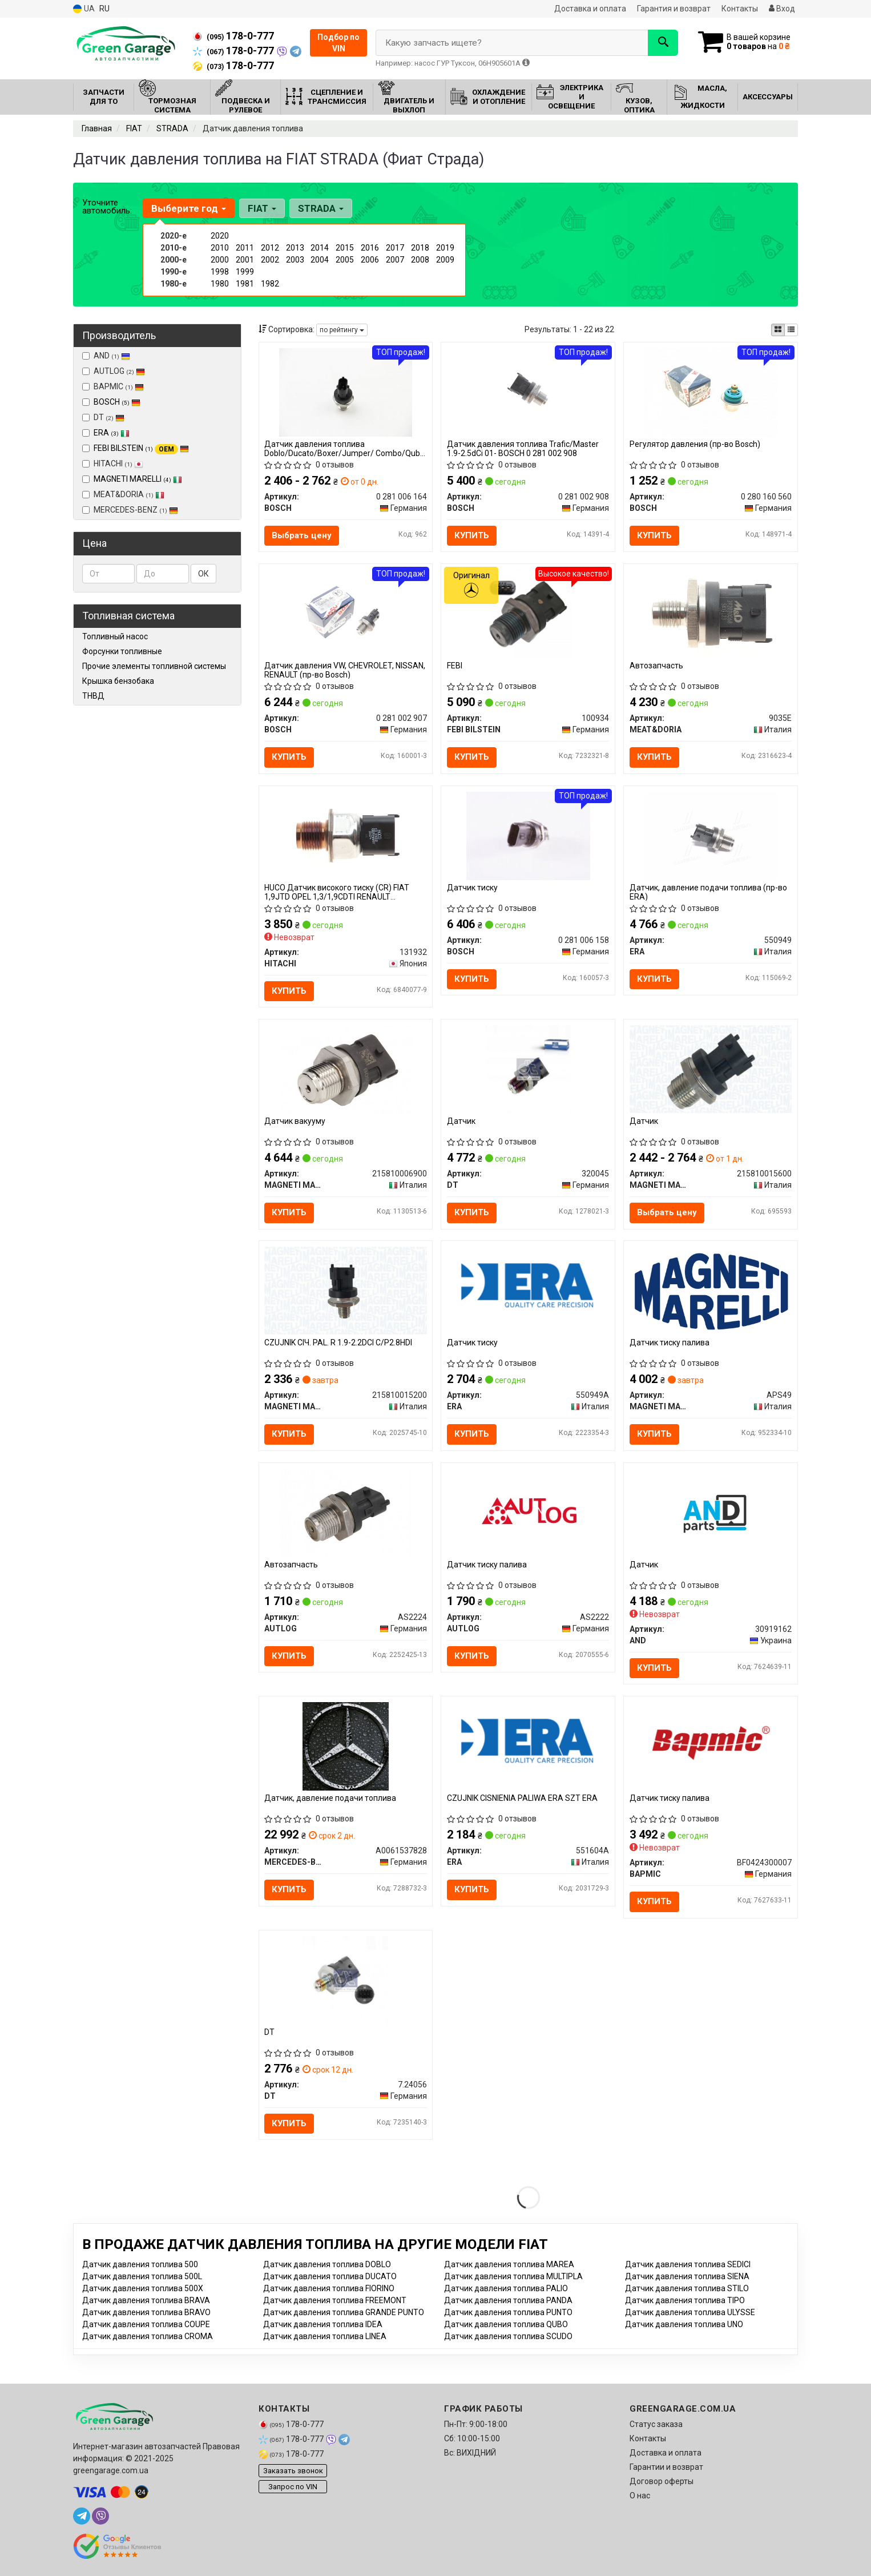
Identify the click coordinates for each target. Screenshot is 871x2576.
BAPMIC (113, 386)
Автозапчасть (656, 665)
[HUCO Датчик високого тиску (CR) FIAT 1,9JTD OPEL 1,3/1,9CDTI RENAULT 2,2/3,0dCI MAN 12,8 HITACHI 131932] (345, 835)
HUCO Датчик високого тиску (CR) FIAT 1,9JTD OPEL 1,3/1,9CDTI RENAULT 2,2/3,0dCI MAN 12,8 (337, 892)
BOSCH (117, 401)
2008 (420, 259)
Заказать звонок (293, 2470)
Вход (782, 8)
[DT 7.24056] (345, 1979)
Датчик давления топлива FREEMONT (334, 2300)
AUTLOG (113, 371)
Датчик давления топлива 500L (142, 2276)
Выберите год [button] (188, 208)
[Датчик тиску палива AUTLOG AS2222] (528, 1512)
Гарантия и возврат (674, 8)
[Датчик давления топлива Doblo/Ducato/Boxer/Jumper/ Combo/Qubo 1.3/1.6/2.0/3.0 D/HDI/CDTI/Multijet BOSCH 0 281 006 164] (345, 391)
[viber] (100, 2516)
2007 (395, 259)
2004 (320, 259)
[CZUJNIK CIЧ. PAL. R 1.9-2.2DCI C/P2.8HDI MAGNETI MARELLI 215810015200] (346, 1290)
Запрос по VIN (292, 2486)
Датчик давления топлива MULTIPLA (513, 2276)
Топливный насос (115, 636)
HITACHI (112, 463)
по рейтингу (342, 330)
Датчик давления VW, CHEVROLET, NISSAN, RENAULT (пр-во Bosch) (345, 670)
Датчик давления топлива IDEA (322, 2324)
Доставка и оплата (590, 8)
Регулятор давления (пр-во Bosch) (695, 444)
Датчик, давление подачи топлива (331, 1798)
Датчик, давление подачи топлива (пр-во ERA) (708, 892)
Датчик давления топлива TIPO (685, 2300)
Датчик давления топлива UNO (684, 2324)
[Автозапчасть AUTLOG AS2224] (345, 1512)
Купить (471, 535)
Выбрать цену (302, 535)
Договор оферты (661, 2481)
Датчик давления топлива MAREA (509, 2264)
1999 (245, 271)
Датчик (461, 1121)
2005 (345, 259)
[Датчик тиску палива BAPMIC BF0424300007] (711, 1740)
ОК (203, 573)
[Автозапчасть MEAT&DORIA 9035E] (710, 613)
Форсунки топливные (122, 651)
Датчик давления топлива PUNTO (508, 2312)
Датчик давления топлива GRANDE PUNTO (343, 2312)
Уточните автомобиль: (107, 206)
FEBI (454, 665)
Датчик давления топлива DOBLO (327, 2264)
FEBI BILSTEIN (141, 448)
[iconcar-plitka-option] (778, 330)
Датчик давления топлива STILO (687, 2288)
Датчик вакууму (295, 1121)
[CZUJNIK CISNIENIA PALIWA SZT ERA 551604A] (528, 1746)
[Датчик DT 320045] (528, 1068)
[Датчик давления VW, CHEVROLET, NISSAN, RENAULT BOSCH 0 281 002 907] (345, 613)
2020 (220, 235)
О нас (640, 2495)
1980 (220, 283)
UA (84, 9)
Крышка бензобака (118, 681)
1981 (245, 283)
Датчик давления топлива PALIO (506, 2288)
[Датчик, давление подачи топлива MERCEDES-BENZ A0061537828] (345, 1746)
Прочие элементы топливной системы (154, 666)
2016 (370, 247)
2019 (445, 247)
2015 (345, 247)
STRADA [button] (321, 208)
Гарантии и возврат (666, 2467)
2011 (245, 247)
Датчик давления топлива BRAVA (146, 2300)
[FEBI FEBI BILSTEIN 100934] (528, 613)
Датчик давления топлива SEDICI (688, 2264)
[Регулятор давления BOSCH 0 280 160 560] (710, 391)
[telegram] (81, 2516)
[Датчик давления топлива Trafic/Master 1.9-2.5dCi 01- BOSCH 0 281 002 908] (528, 391)
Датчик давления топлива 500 (140, 2264)
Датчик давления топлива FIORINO (328, 2288)
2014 (320, 247)
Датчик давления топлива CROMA (147, 2336)
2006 (370, 259)
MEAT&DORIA (123, 494)
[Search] (663, 43)
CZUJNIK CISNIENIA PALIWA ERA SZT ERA (522, 1798)
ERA (112, 432)
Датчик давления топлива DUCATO (330, 2276)
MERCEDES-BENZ (130, 509)
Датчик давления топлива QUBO (506, 2324)
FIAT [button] (262, 208)
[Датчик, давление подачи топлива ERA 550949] (710, 835)
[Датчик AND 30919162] (711, 1512)
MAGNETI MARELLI (138, 478)
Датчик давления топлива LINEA (324, 2336)
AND (106, 355)
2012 (270, 247)
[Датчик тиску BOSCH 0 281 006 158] (528, 835)
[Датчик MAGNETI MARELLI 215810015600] (711, 1068)
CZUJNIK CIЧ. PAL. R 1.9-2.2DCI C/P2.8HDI (339, 1343)
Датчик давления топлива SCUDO (508, 2336)
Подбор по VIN (338, 43)
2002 (270, 259)
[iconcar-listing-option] (791, 330)
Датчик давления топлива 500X (142, 2288)
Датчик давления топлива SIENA (687, 2276)
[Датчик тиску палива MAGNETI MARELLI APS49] (711, 1290)
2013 (295, 247)
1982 (270, 283)
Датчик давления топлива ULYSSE (690, 2312)
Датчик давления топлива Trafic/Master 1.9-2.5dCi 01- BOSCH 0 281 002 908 (523, 448)
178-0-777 (233, 36)
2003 (295, 259)
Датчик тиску (472, 887)
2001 (245, 259)
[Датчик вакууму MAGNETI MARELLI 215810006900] (346, 1068)
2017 (395, 247)
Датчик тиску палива (669, 1343)
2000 (220, 259)
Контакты (739, 8)
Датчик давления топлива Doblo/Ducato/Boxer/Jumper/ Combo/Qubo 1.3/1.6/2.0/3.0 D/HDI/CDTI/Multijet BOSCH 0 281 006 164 (345, 448)
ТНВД (93, 695)
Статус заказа (656, 2424)
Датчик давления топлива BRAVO (146, 2312)
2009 (445, 259)
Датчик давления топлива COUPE (146, 2324)
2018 (420, 247)
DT (103, 417)
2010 (220, 247)
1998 (220, 271)
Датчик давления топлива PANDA (508, 2300)
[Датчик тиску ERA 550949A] (528, 1290)
